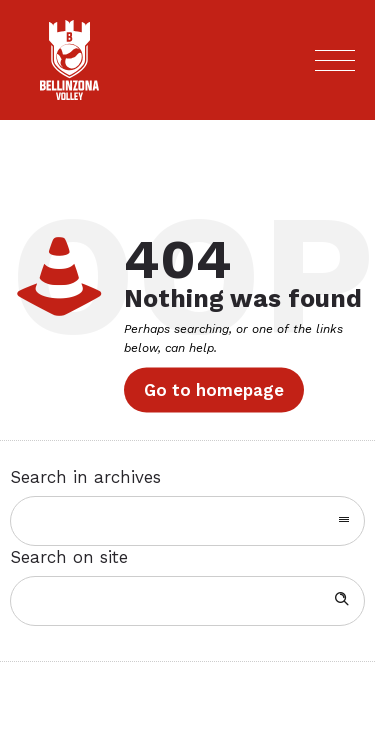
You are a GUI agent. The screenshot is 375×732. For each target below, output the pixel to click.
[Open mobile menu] (335, 60)
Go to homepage (214, 390)
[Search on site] (187, 601)
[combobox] (187, 521)
